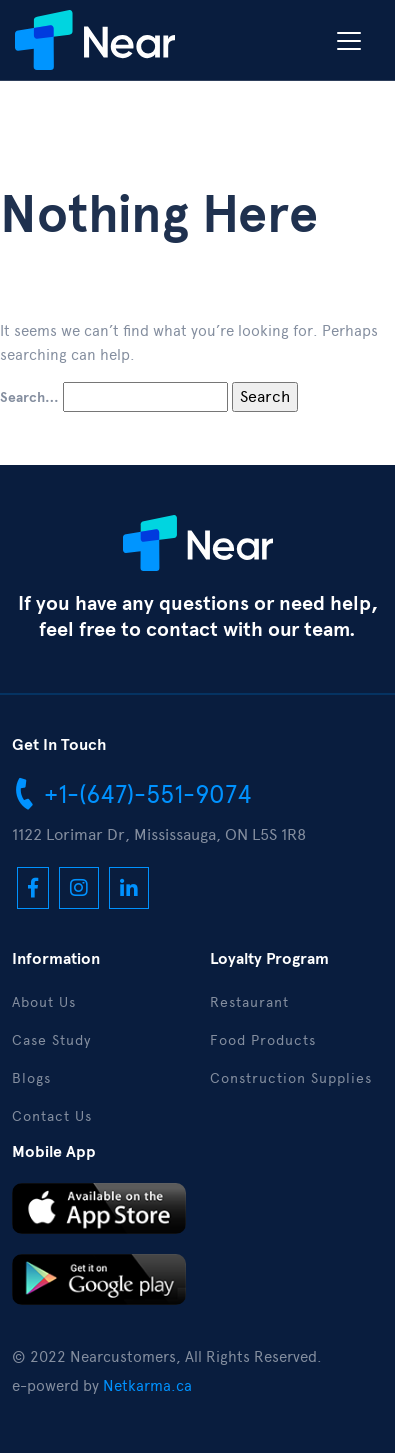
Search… (29, 398)
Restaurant (249, 1002)
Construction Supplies (291, 1078)
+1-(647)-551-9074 (132, 793)
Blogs (31, 1078)
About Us (44, 1002)
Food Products (263, 1040)
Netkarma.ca (147, 1386)
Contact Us (52, 1116)
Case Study (51, 1040)
